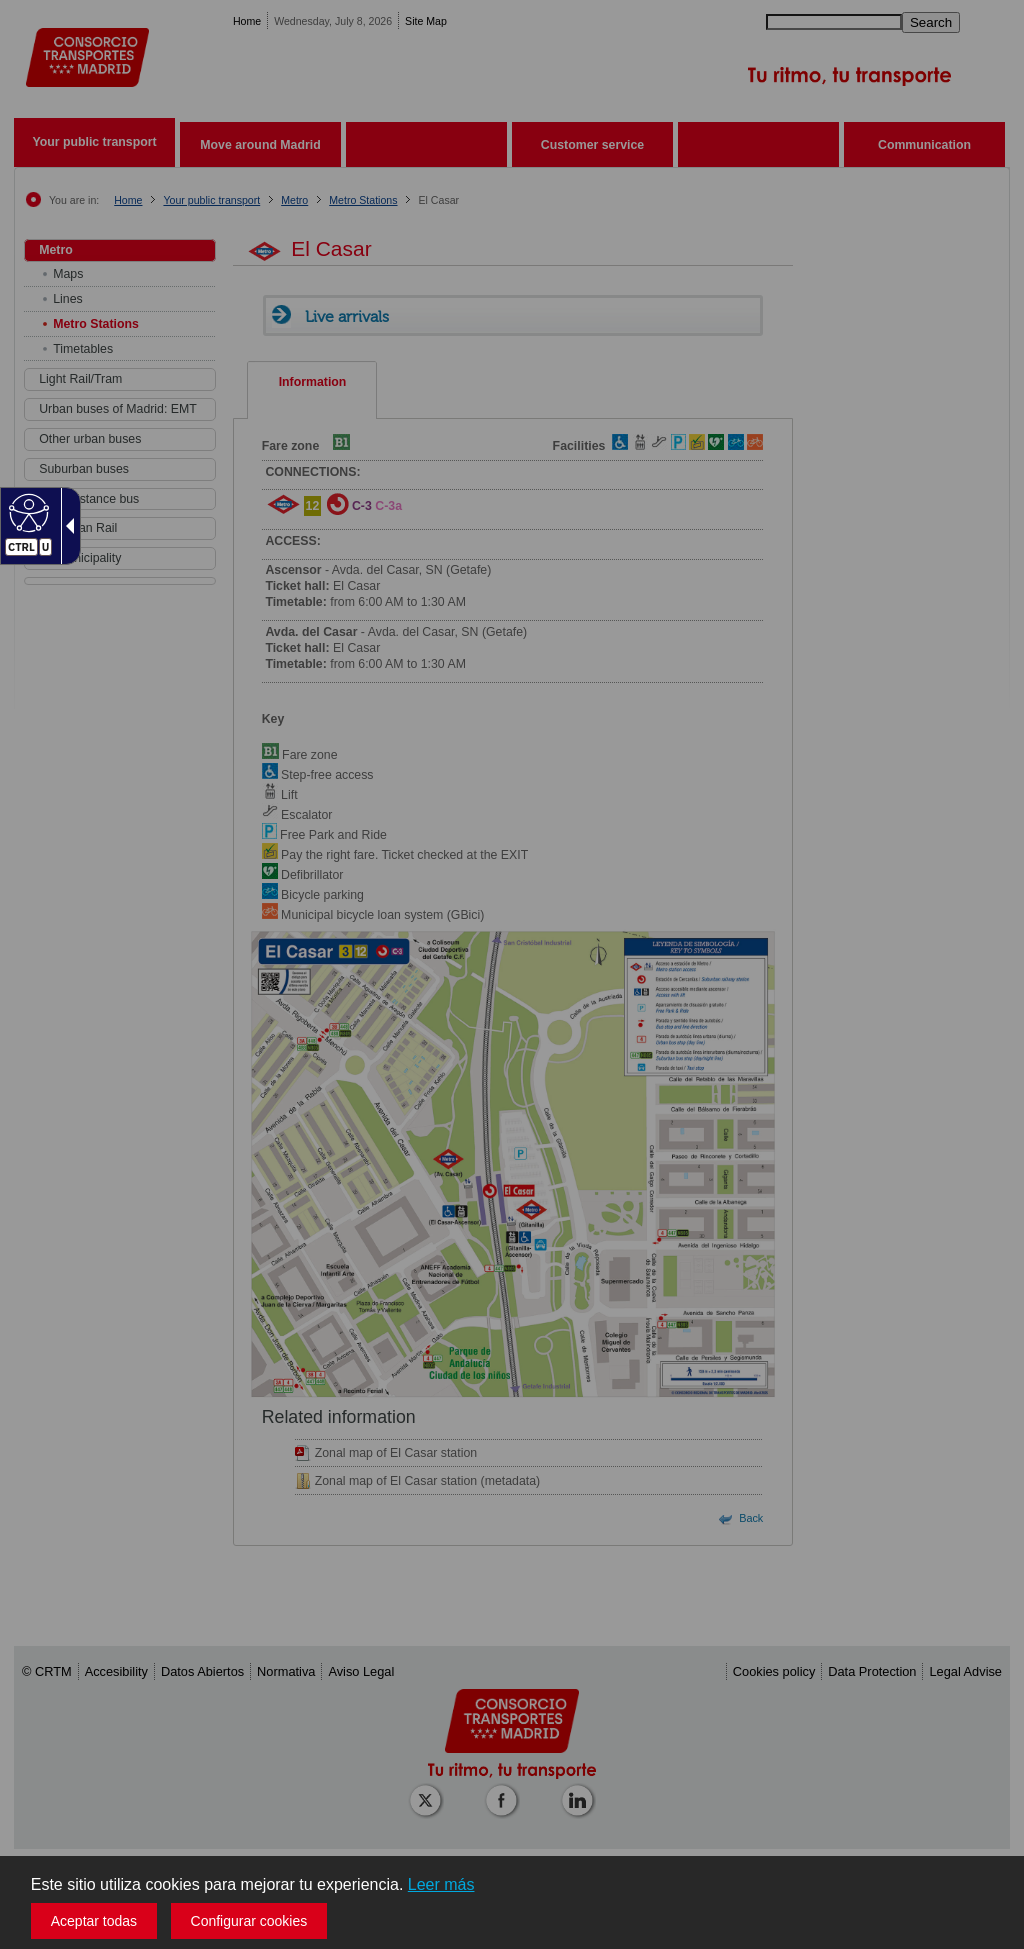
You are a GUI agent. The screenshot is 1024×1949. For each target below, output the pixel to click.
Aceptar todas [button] (94, 1921)
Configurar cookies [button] (249, 1921)
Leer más (441, 1884)
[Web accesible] (26, 512)
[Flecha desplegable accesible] (66, 526)
